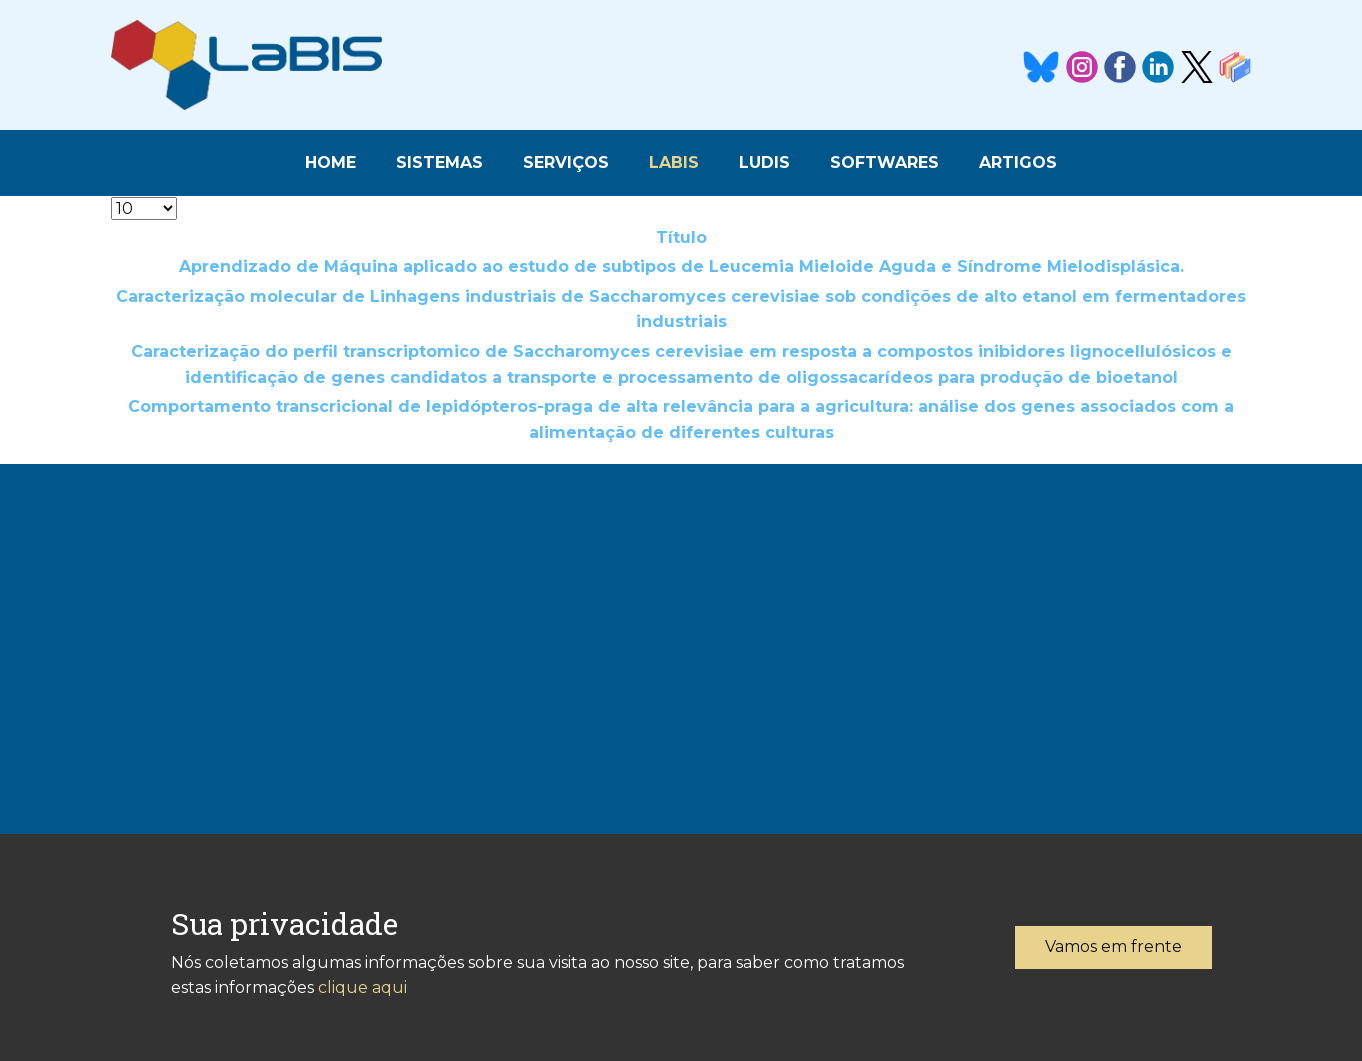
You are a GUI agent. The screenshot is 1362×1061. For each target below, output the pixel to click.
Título (681, 237)
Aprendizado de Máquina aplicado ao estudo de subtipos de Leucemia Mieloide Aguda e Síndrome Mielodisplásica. (681, 266)
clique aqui (362, 987)
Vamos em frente (1113, 946)
